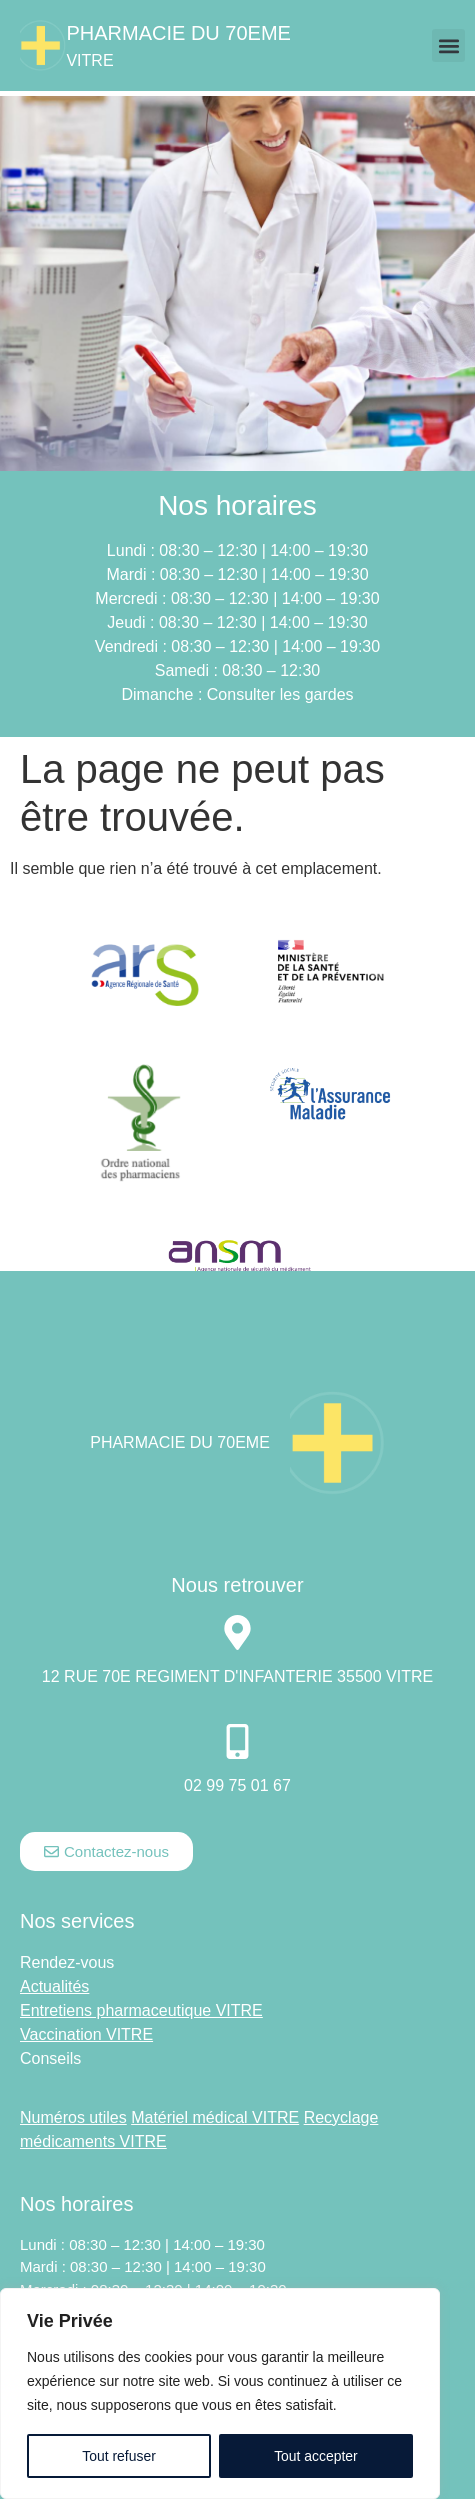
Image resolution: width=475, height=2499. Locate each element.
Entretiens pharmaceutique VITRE (141, 2010)
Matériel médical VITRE (215, 2117)
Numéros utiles (73, 2117)
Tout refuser (119, 2456)
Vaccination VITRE (86, 2034)
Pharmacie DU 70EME (178, 33)
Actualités (54, 1986)
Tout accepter (316, 2456)
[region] (220, 2394)
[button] (448, 45)
